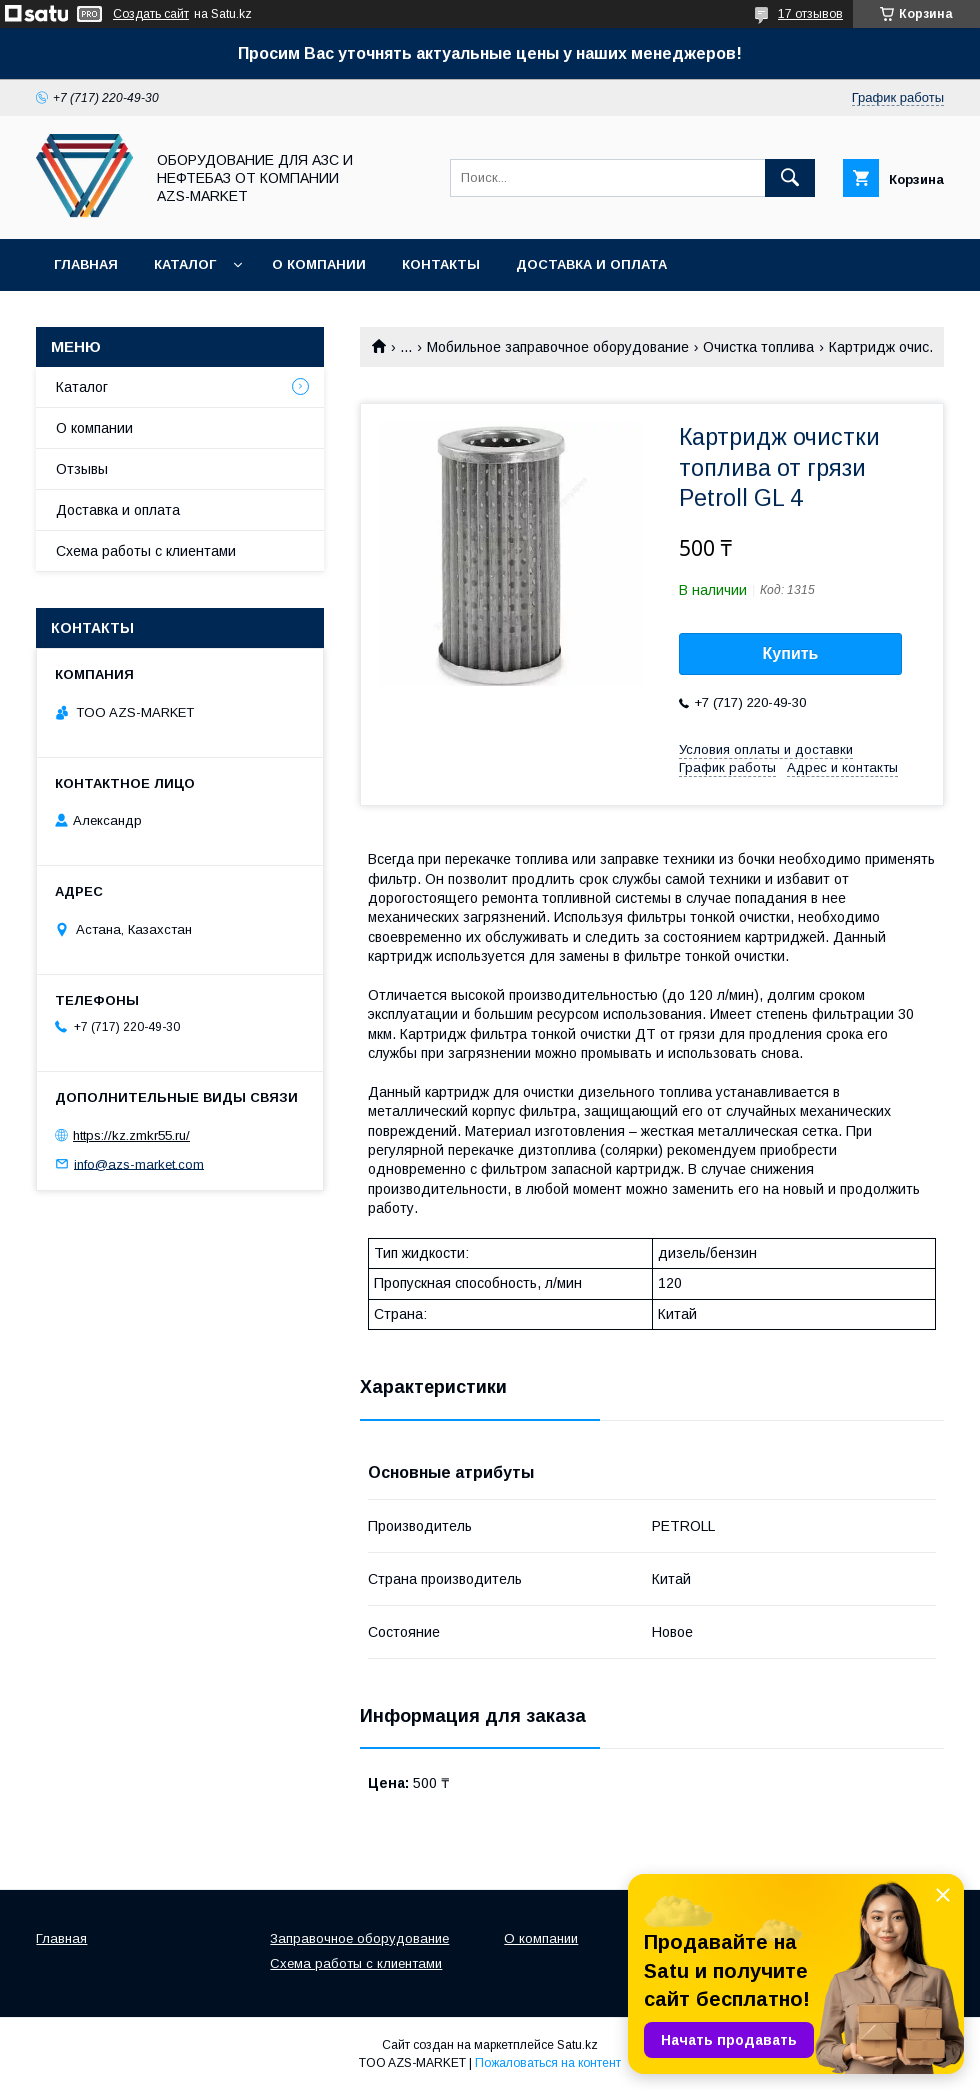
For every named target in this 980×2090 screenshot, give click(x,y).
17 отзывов (810, 14)
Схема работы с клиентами (146, 551)
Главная (86, 264)
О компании (319, 264)
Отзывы (82, 469)
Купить (791, 653)
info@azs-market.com (139, 1163)
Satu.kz (577, 2045)
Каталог (185, 264)
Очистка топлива (758, 347)
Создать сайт (151, 14)
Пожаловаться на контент (548, 2063)
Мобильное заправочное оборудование (558, 347)
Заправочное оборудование (359, 1938)
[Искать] (790, 178)
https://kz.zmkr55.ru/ (131, 1135)
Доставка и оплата (591, 264)
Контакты (441, 264)
